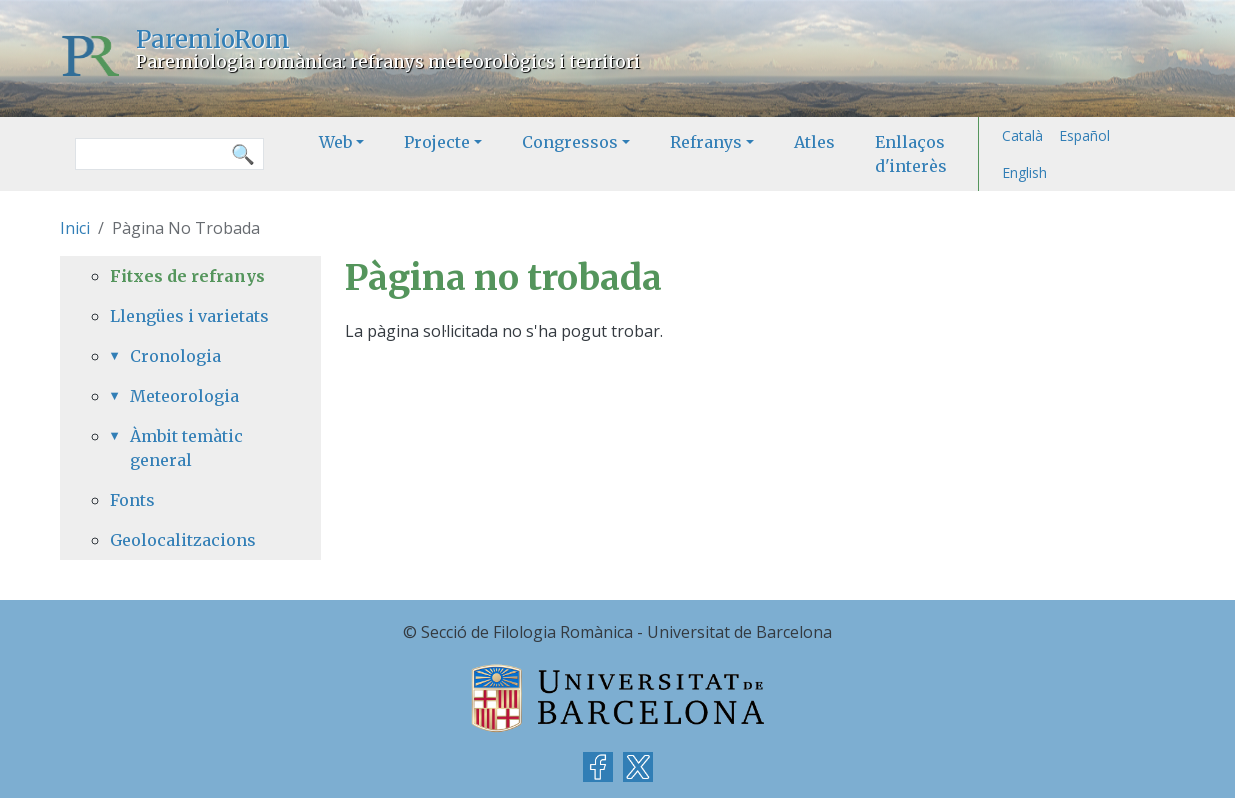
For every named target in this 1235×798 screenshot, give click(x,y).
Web (335, 142)
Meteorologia (184, 396)
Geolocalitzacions (183, 540)
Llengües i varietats (189, 316)
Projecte (437, 142)
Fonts (132, 500)
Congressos (570, 142)
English (1024, 172)
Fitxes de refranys (187, 276)
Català (1022, 135)
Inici (75, 228)
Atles (814, 142)
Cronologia (175, 356)
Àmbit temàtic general (186, 448)
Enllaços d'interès (911, 154)
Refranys (706, 142)
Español (1084, 135)
